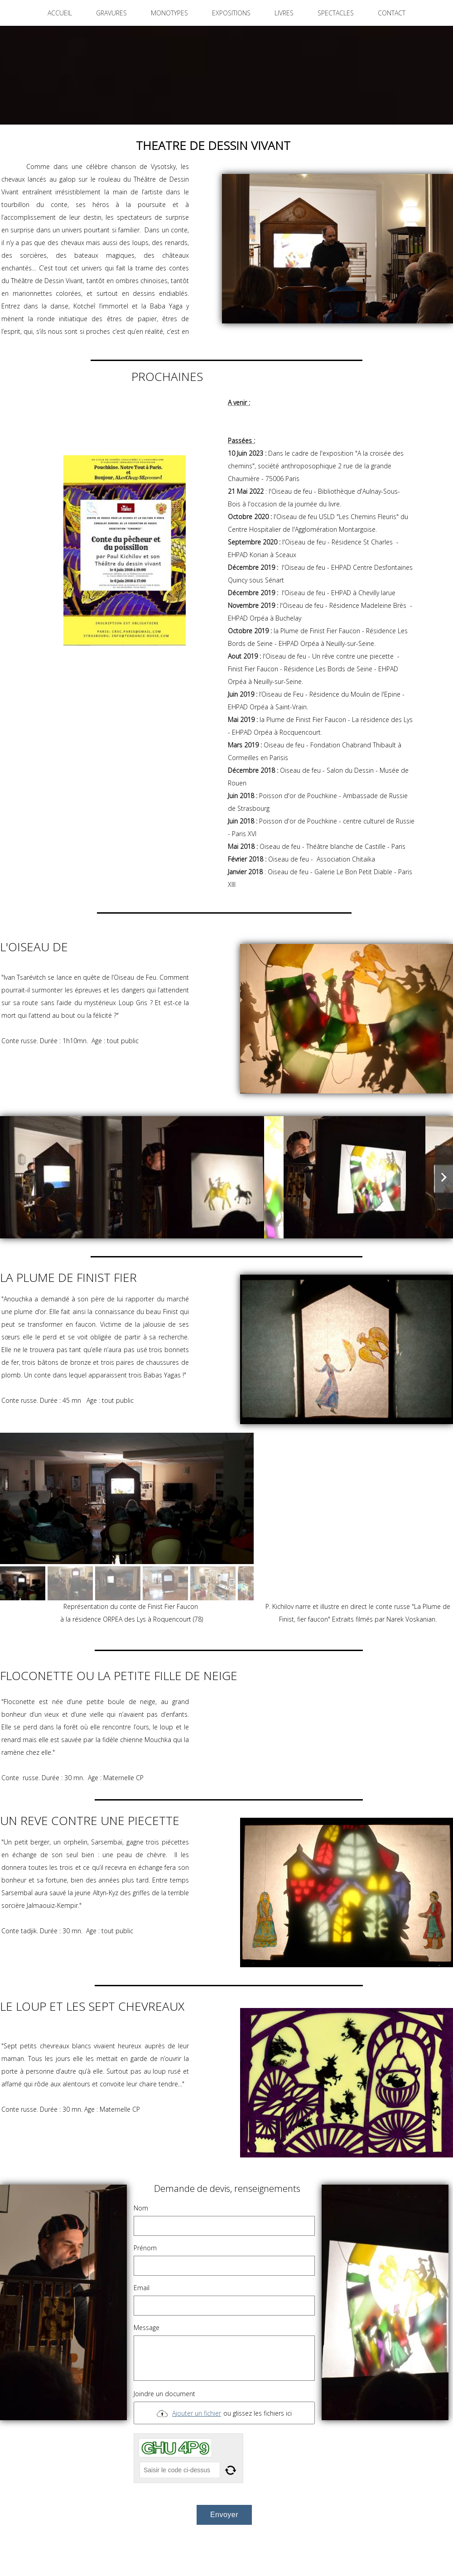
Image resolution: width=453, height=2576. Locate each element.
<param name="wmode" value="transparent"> (358, 1516)
